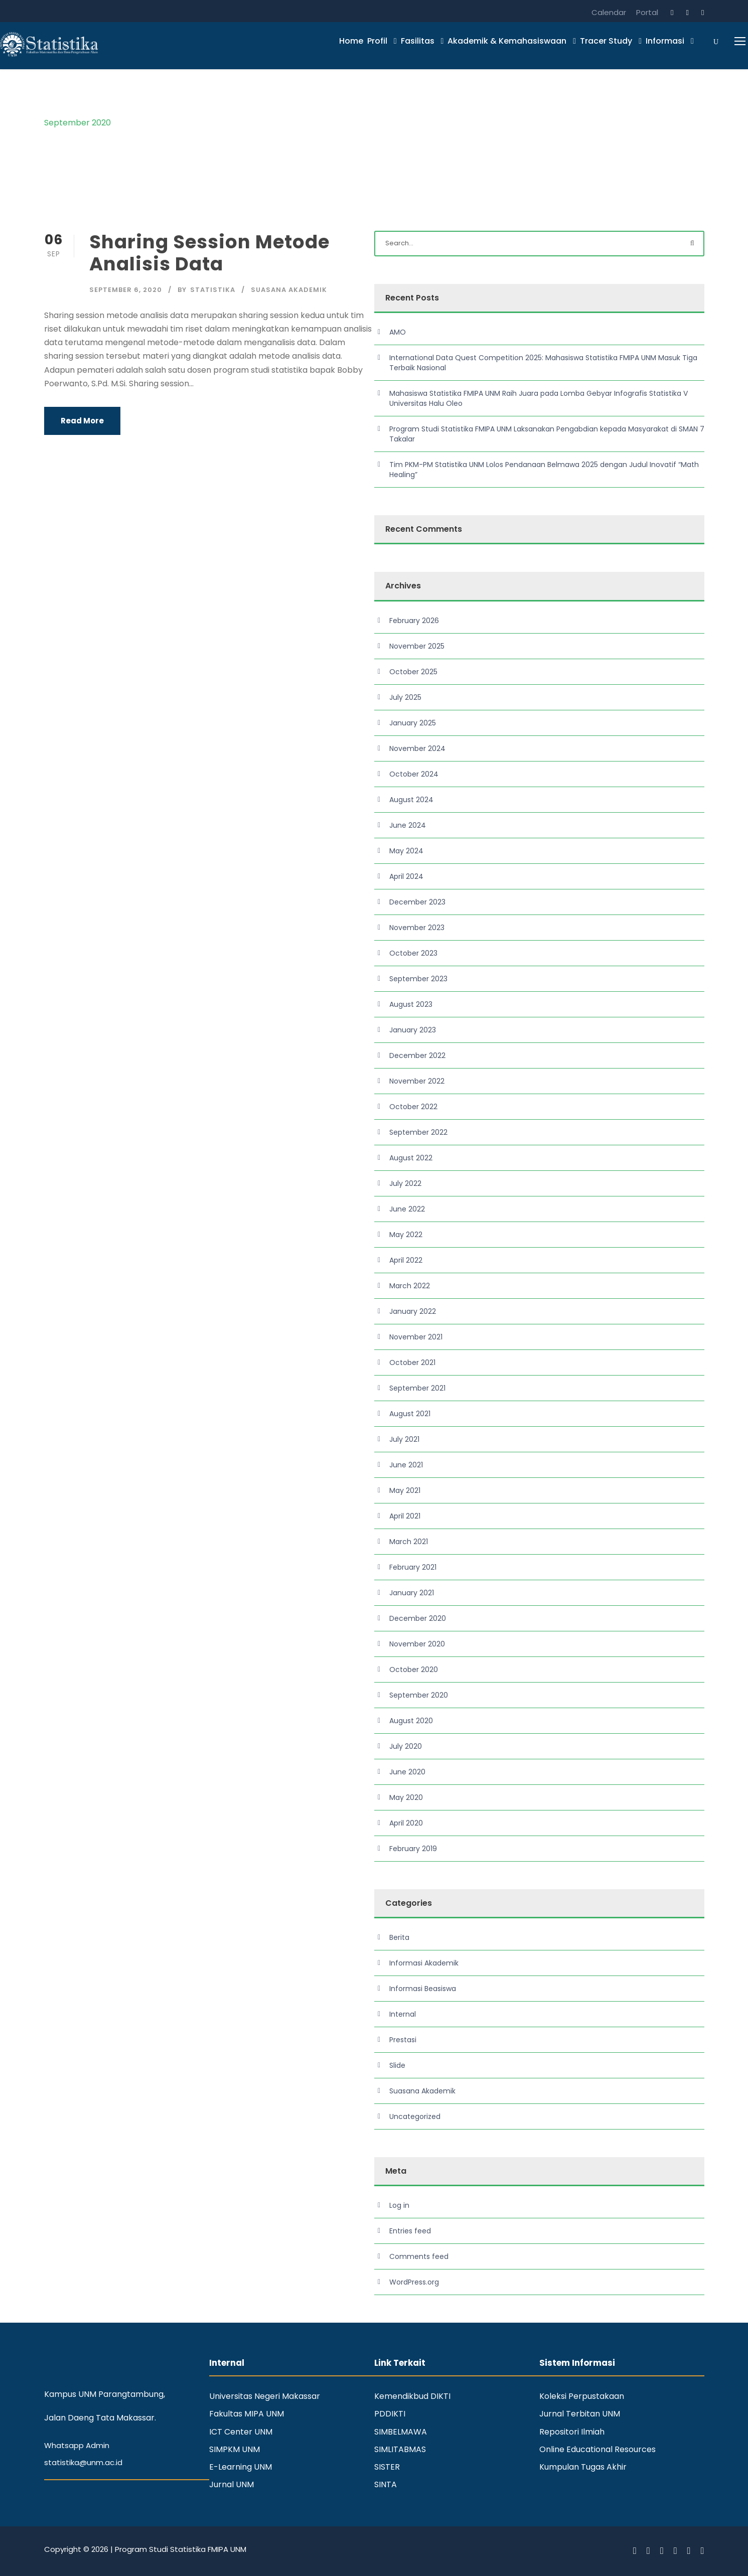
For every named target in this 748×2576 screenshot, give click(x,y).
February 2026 (414, 621)
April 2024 (406, 876)
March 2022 (409, 1286)
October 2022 (413, 1107)
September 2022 (418, 1132)
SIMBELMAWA (400, 2432)
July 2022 (405, 1183)
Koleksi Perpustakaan (581, 2396)
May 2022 (405, 1235)
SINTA (385, 2484)
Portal (647, 12)
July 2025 (405, 697)
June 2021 (406, 1465)
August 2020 (411, 1721)
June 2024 (407, 825)
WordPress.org (414, 2282)
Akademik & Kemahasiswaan (506, 41)
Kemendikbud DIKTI (412, 2396)
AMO (397, 332)
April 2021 (404, 1516)
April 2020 (406, 1823)
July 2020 (405, 1746)
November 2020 (417, 1644)
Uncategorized (414, 2116)
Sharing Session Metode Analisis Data (209, 253)
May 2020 (406, 1797)
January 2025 (412, 723)
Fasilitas (417, 41)
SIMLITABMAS (400, 2449)
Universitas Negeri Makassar (264, 2396)
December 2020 (417, 1618)
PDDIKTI (389, 2413)
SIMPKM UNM (234, 2449)
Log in (399, 2205)
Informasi (665, 41)
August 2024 (411, 800)
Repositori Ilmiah (572, 2432)
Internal (402, 2014)
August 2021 (409, 1414)
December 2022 (417, 1055)
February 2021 (412, 1567)
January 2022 (412, 1311)
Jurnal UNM (231, 2484)
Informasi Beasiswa (422, 1989)
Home (351, 41)
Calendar (608, 12)
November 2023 (416, 928)
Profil (377, 41)
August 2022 (410, 1158)
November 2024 (417, 748)
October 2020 (413, 1669)
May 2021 (404, 1490)
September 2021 (417, 1388)
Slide (397, 2065)
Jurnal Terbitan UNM (579, 2413)
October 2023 (413, 953)
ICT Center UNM (240, 2432)
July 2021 (404, 1439)
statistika (212, 289)
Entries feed (410, 2231)
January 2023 (412, 1030)
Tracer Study (606, 41)
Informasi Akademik (424, 1963)
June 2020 (407, 1772)
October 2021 (412, 1362)
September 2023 (418, 979)
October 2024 (413, 774)
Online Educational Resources (597, 2449)
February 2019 (413, 1849)
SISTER (387, 2467)
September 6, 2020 (125, 289)
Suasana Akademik (289, 289)
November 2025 (416, 646)
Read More (82, 420)
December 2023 (417, 902)
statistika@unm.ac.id (83, 2462)
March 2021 (408, 1542)
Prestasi (402, 2040)
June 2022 (407, 1209)
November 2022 (416, 1081)
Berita (399, 1937)
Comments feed (418, 2256)
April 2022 (405, 1260)
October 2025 (413, 672)
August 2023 (410, 1004)
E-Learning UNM (240, 2467)
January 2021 (411, 1593)
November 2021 (415, 1337)
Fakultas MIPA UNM (246, 2413)
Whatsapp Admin (76, 2445)
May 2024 (406, 851)
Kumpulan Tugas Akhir (583, 2467)
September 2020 (418, 1695)
